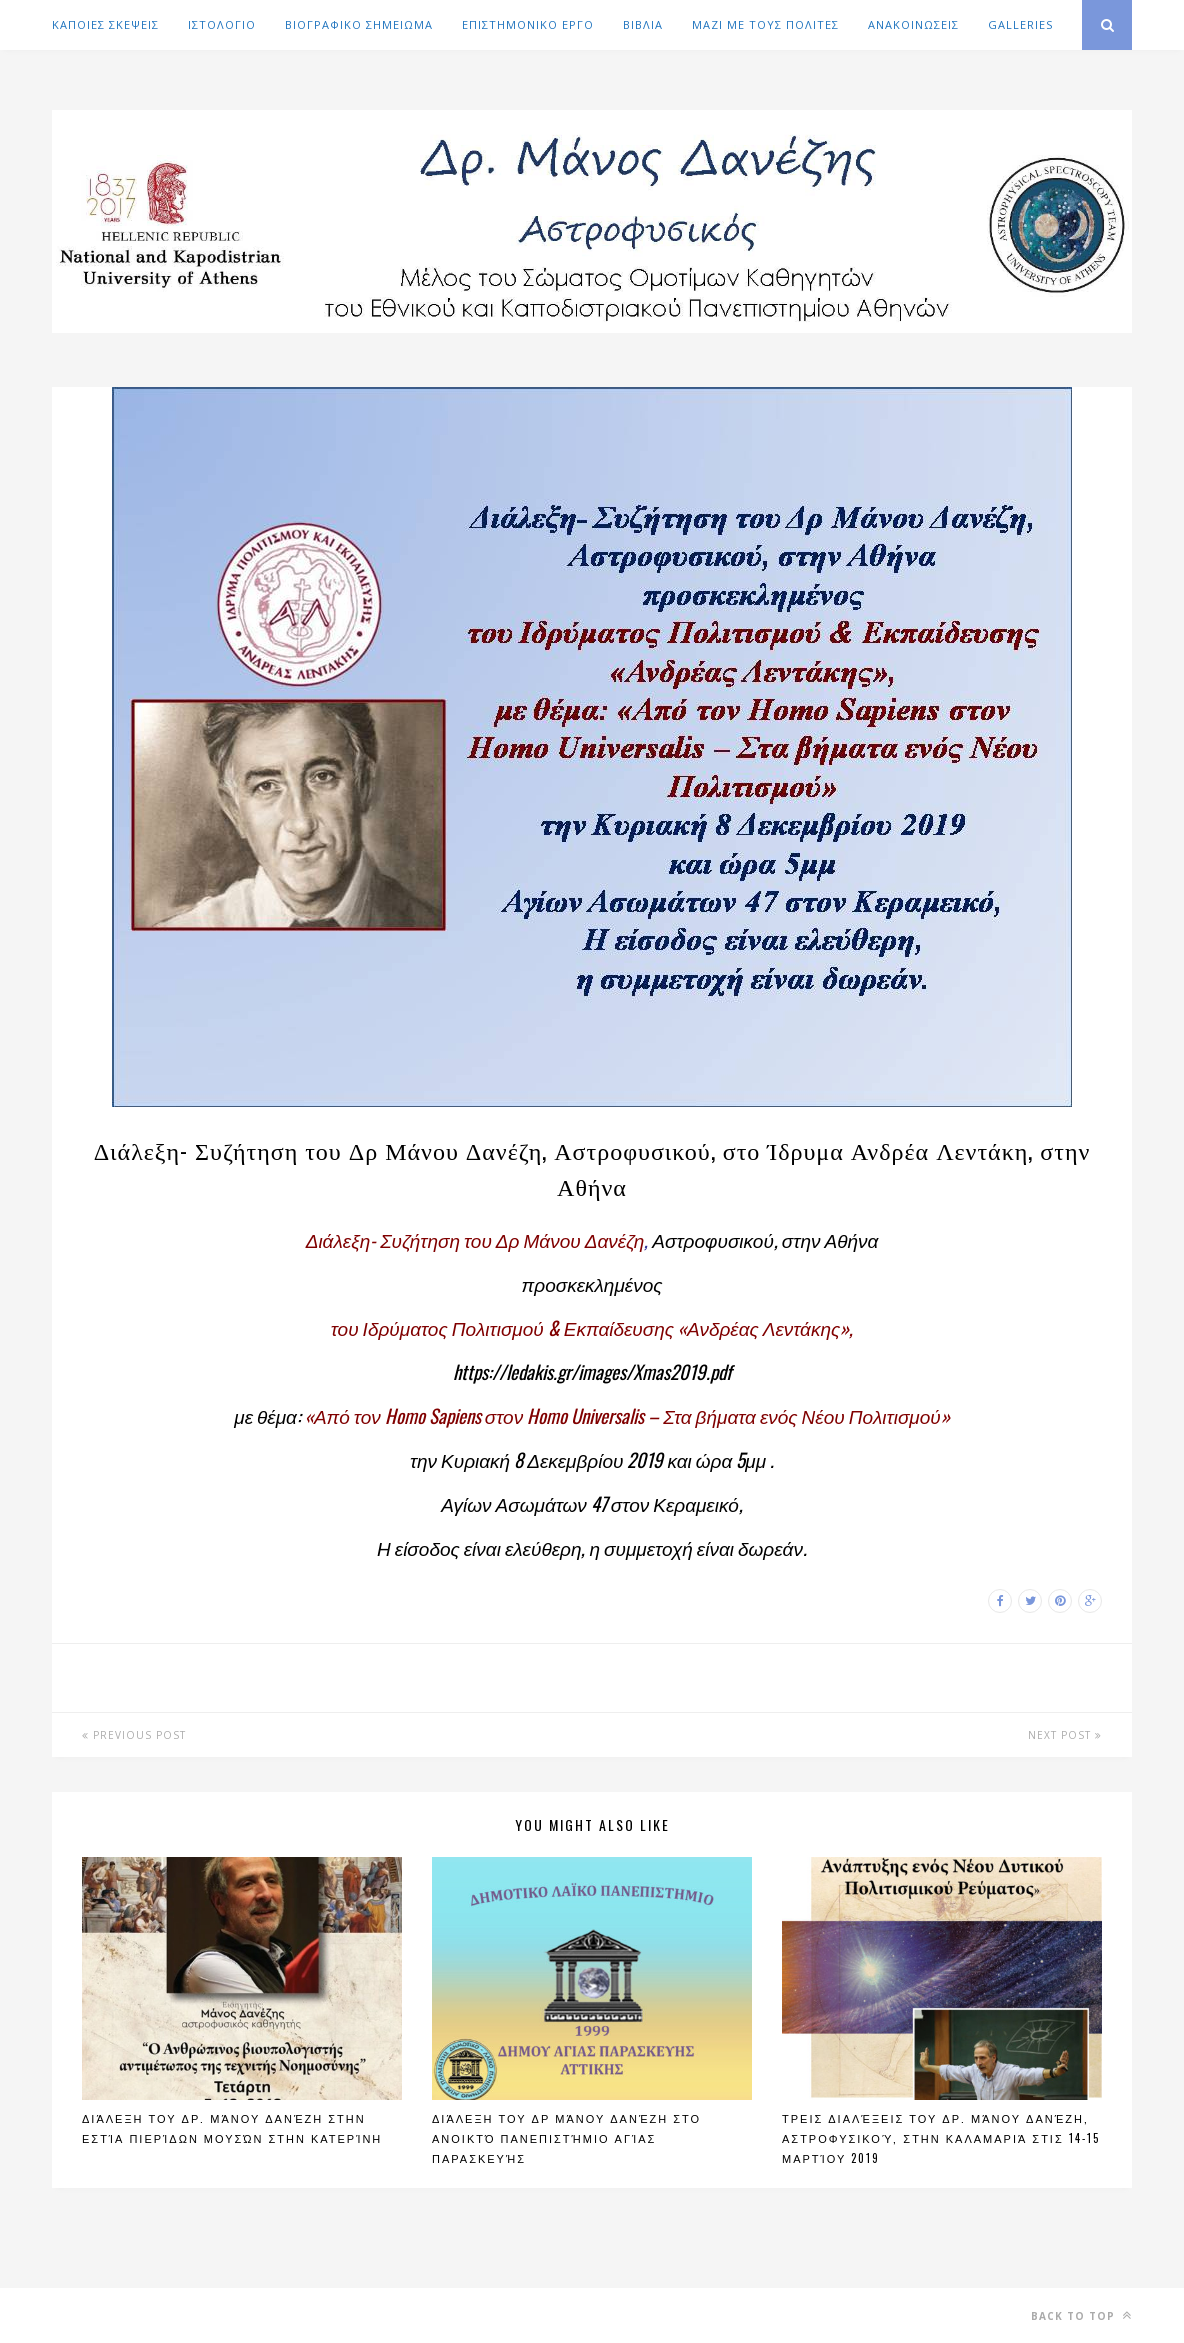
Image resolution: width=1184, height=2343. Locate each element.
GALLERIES (1020, 24)
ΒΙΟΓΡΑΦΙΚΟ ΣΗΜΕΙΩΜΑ (359, 24)
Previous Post (134, 1735)
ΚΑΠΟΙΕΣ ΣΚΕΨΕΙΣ (105, 24)
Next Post (1065, 1735)
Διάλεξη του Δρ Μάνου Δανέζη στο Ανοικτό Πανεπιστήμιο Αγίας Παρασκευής (566, 2138)
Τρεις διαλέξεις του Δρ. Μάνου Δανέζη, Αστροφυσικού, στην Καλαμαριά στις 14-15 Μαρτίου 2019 (941, 2138)
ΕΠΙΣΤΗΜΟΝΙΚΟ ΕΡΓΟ (528, 24)
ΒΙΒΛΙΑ (643, 24)
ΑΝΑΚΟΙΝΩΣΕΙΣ (913, 24)
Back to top (1081, 2315)
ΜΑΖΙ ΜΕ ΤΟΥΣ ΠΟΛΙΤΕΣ (765, 24)
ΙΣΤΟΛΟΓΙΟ (222, 24)
